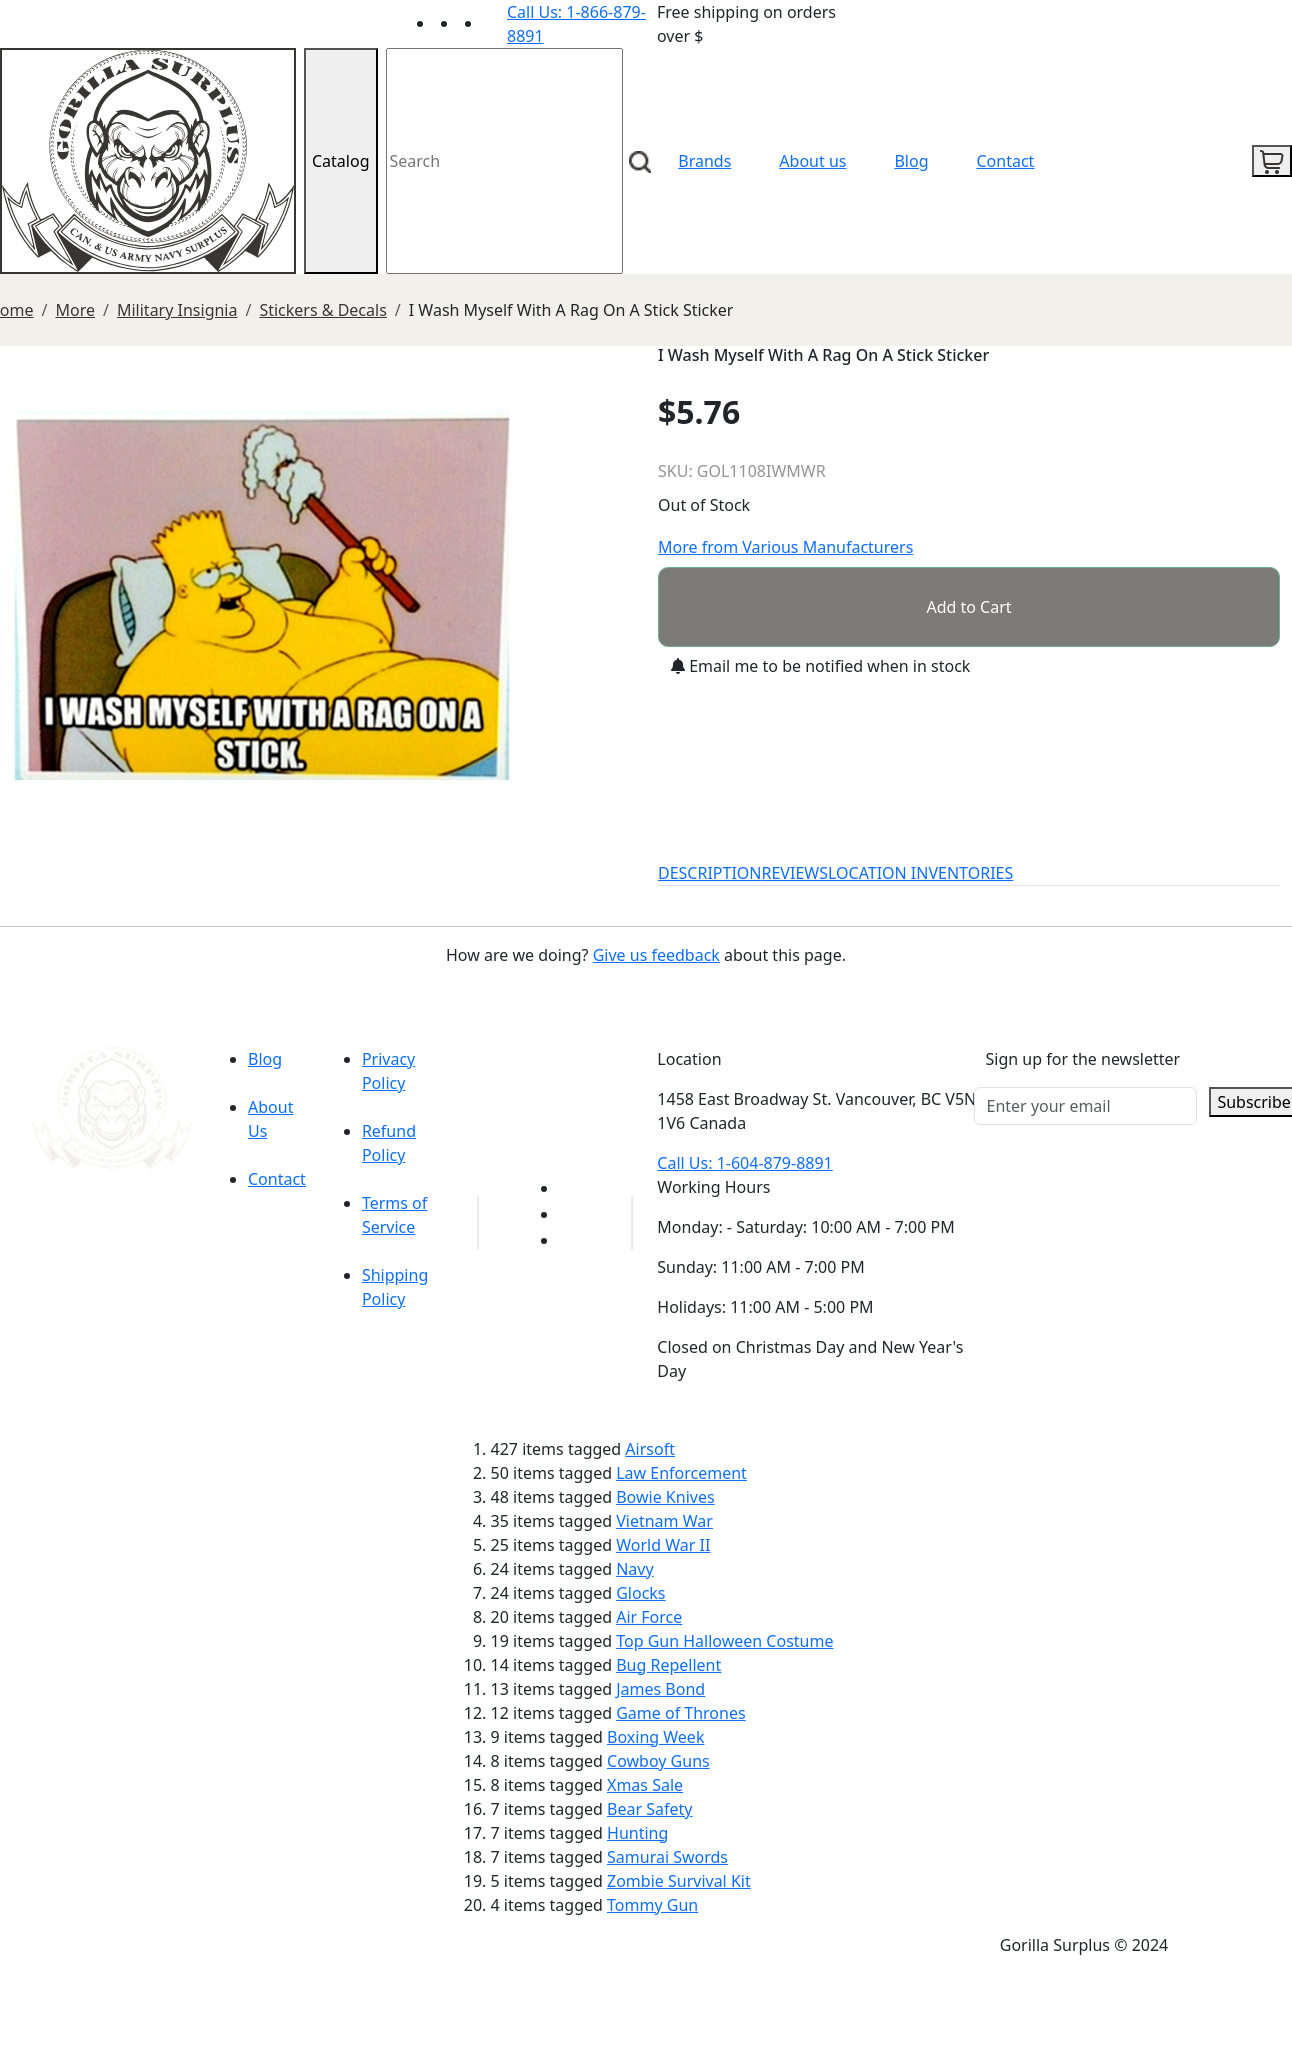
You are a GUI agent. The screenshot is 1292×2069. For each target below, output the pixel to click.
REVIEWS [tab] (795, 873)
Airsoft (650, 1449)
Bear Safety (649, 1809)
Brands (704, 161)
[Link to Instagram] (495, 23)
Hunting (637, 1833)
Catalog (341, 161)
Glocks (640, 1593)
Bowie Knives (665, 1497)
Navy (634, 1569)
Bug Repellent (668, 1665)
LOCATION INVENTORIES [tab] (920, 873)
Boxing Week (655, 1737)
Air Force (649, 1617)
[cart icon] (1272, 161)
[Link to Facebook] (571, 1214)
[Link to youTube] (571, 1188)
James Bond (660, 1689)
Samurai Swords (667, 1857)
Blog (911, 161)
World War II (663, 1545)
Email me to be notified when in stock (820, 666)
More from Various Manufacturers (785, 547)
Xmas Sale (645, 1785)
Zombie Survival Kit (679, 1881)
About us (812, 161)
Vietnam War (664, 1521)
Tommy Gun (652, 1905)
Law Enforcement (681, 1473)
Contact (1006, 161)
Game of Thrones (680, 1713)
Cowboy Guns (658, 1761)
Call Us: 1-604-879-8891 (744, 1163)
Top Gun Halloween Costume (724, 1641)
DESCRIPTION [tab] (710, 873)
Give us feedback (656, 955)
